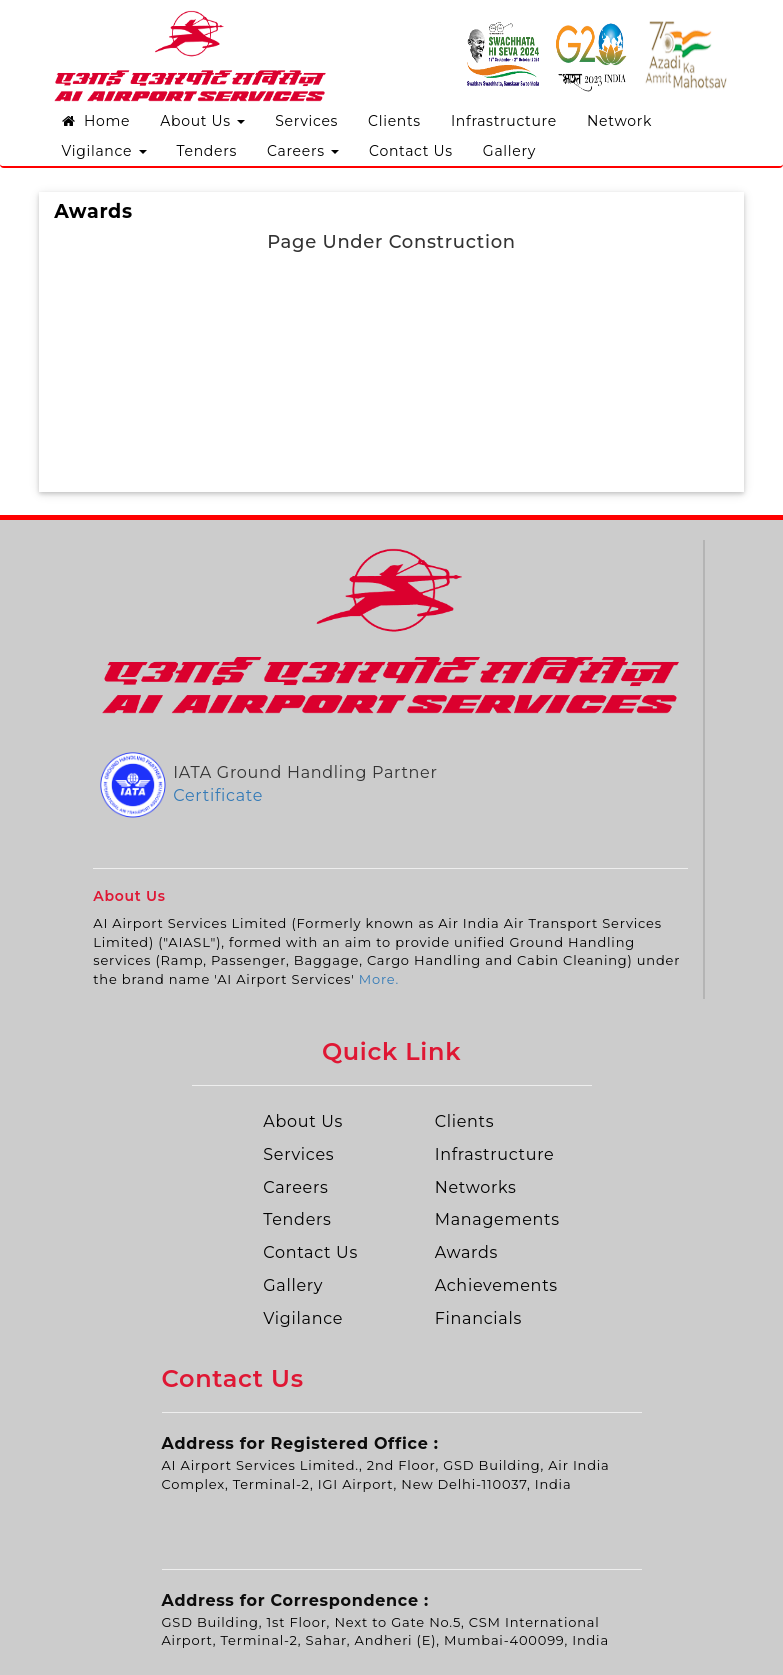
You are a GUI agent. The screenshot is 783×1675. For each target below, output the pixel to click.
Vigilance (104, 151)
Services (306, 121)
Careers (303, 151)
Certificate (218, 795)
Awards (466, 1252)
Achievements (496, 1285)
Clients (394, 121)
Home (96, 121)
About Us (202, 121)
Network (619, 121)
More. (379, 979)
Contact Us (411, 151)
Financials (478, 1318)
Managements (497, 1219)
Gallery (509, 151)
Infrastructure (504, 121)
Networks (476, 1187)
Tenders (207, 151)
